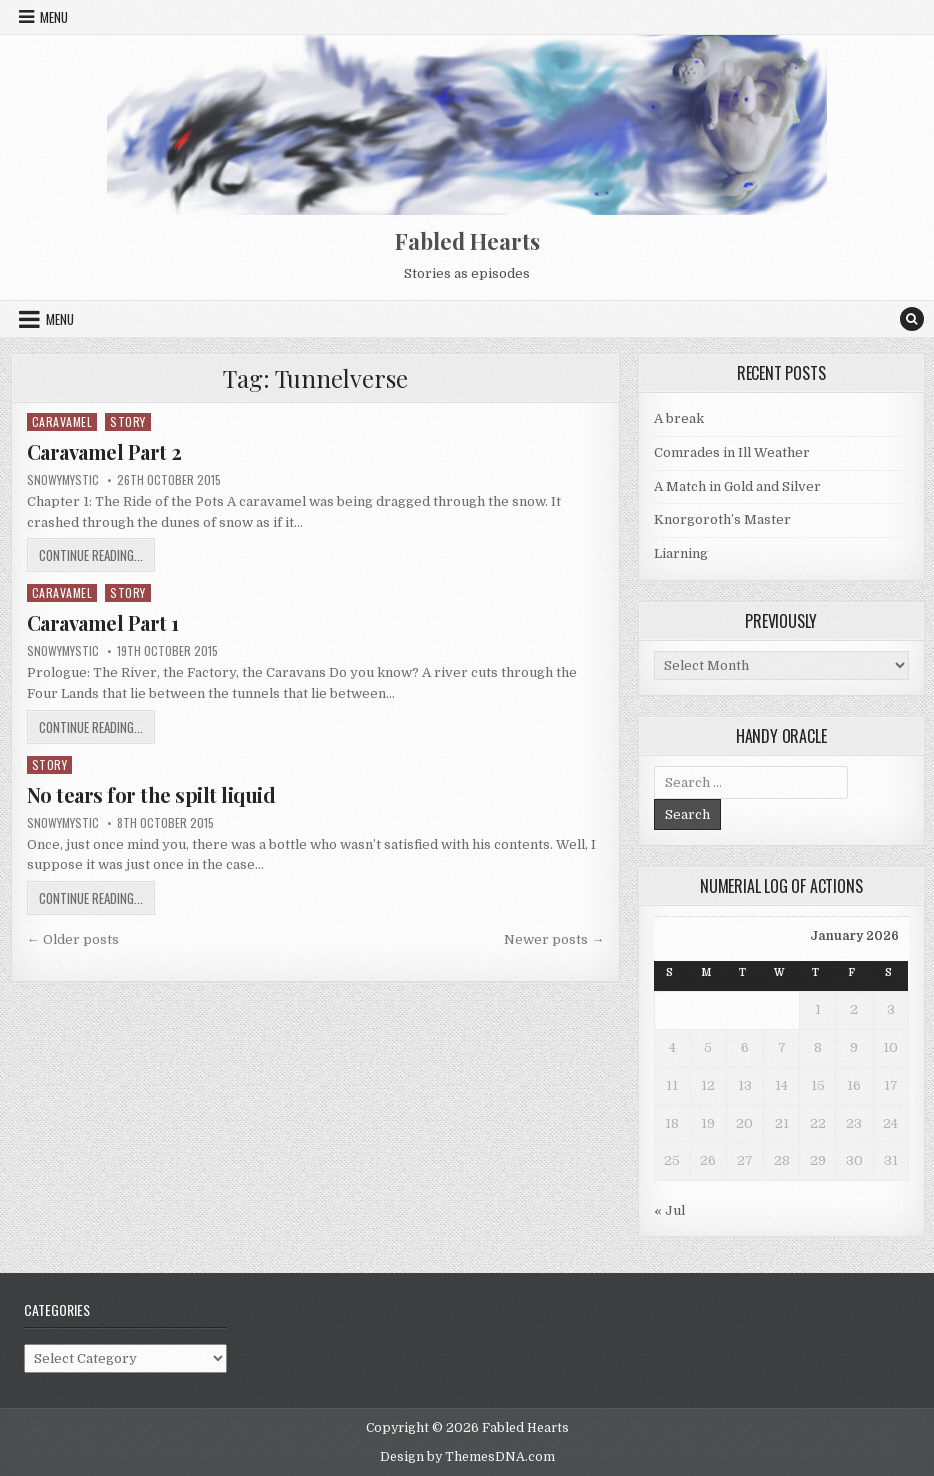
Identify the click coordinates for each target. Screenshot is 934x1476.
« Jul (669, 1210)
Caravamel (62, 421)
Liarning (681, 553)
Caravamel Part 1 (103, 622)
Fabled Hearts (467, 241)
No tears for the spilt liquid (151, 794)
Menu (54, 17)
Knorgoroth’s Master (722, 519)
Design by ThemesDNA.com (467, 1457)
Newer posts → (554, 939)
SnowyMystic (63, 480)
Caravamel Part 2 (104, 451)
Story (128, 421)
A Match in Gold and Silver (737, 486)
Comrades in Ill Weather (732, 452)
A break (679, 418)
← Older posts (73, 939)
